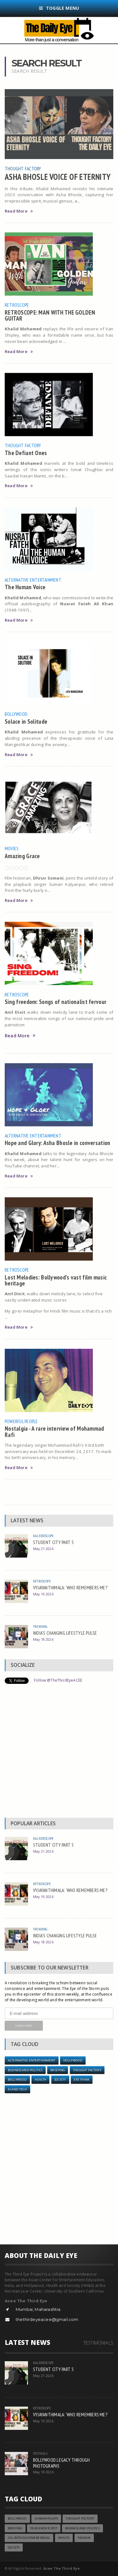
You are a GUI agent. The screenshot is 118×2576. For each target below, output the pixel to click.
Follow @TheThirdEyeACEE (58, 1680)
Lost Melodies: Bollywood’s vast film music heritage (56, 1280)
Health (40, 2079)
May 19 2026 (43, 1594)
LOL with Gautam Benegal (29, 2538)
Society (60, 2079)
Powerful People (21, 1421)
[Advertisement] (59, 1752)
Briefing (57, 2070)
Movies (12, 848)
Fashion (84, 2538)
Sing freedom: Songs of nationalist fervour (55, 1002)
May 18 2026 (43, 1639)
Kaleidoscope (43, 1535)
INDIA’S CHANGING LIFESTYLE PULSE (65, 1633)
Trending (40, 1626)
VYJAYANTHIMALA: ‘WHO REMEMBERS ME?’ (70, 1587)
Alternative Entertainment (33, 580)
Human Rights (46, 2518)
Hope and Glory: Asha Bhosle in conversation (57, 1143)
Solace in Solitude (26, 721)
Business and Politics (25, 2070)
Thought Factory (23, 168)
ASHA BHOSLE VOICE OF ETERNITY (57, 176)
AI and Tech (17, 2089)
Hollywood (72, 2060)
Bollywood (16, 714)
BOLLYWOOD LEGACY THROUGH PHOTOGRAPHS (61, 2463)
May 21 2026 (43, 1548)
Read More (19, 211)
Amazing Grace (22, 856)
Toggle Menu (59, 8)
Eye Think (81, 2079)
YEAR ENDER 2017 (43, 2528)
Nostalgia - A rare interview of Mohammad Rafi (54, 1431)
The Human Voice (25, 587)
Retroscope (17, 305)
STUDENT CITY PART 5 (53, 1542)
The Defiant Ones (26, 453)
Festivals (40, 2453)
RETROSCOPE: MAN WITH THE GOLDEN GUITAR (50, 315)
